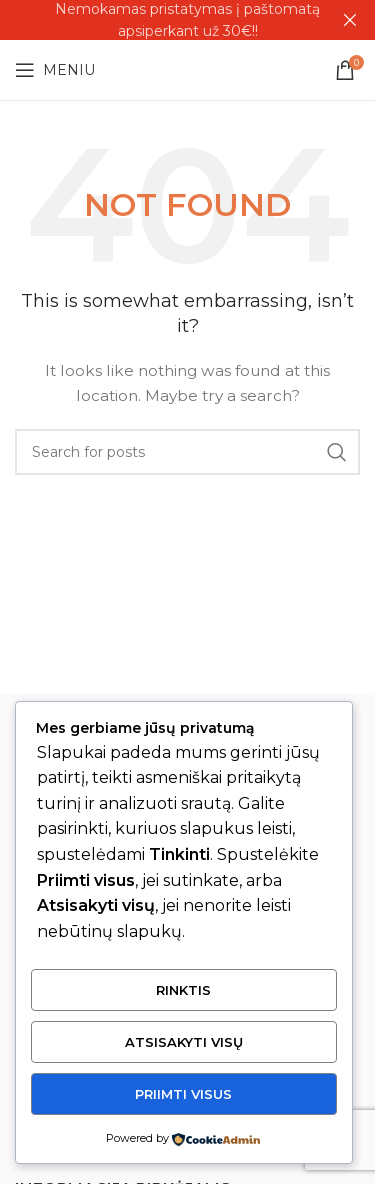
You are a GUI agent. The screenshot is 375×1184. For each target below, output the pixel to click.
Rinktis (183, 990)
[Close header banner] (350, 20)
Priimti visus (183, 1094)
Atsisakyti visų (184, 1042)
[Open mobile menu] (55, 70)
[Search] (187, 452)
